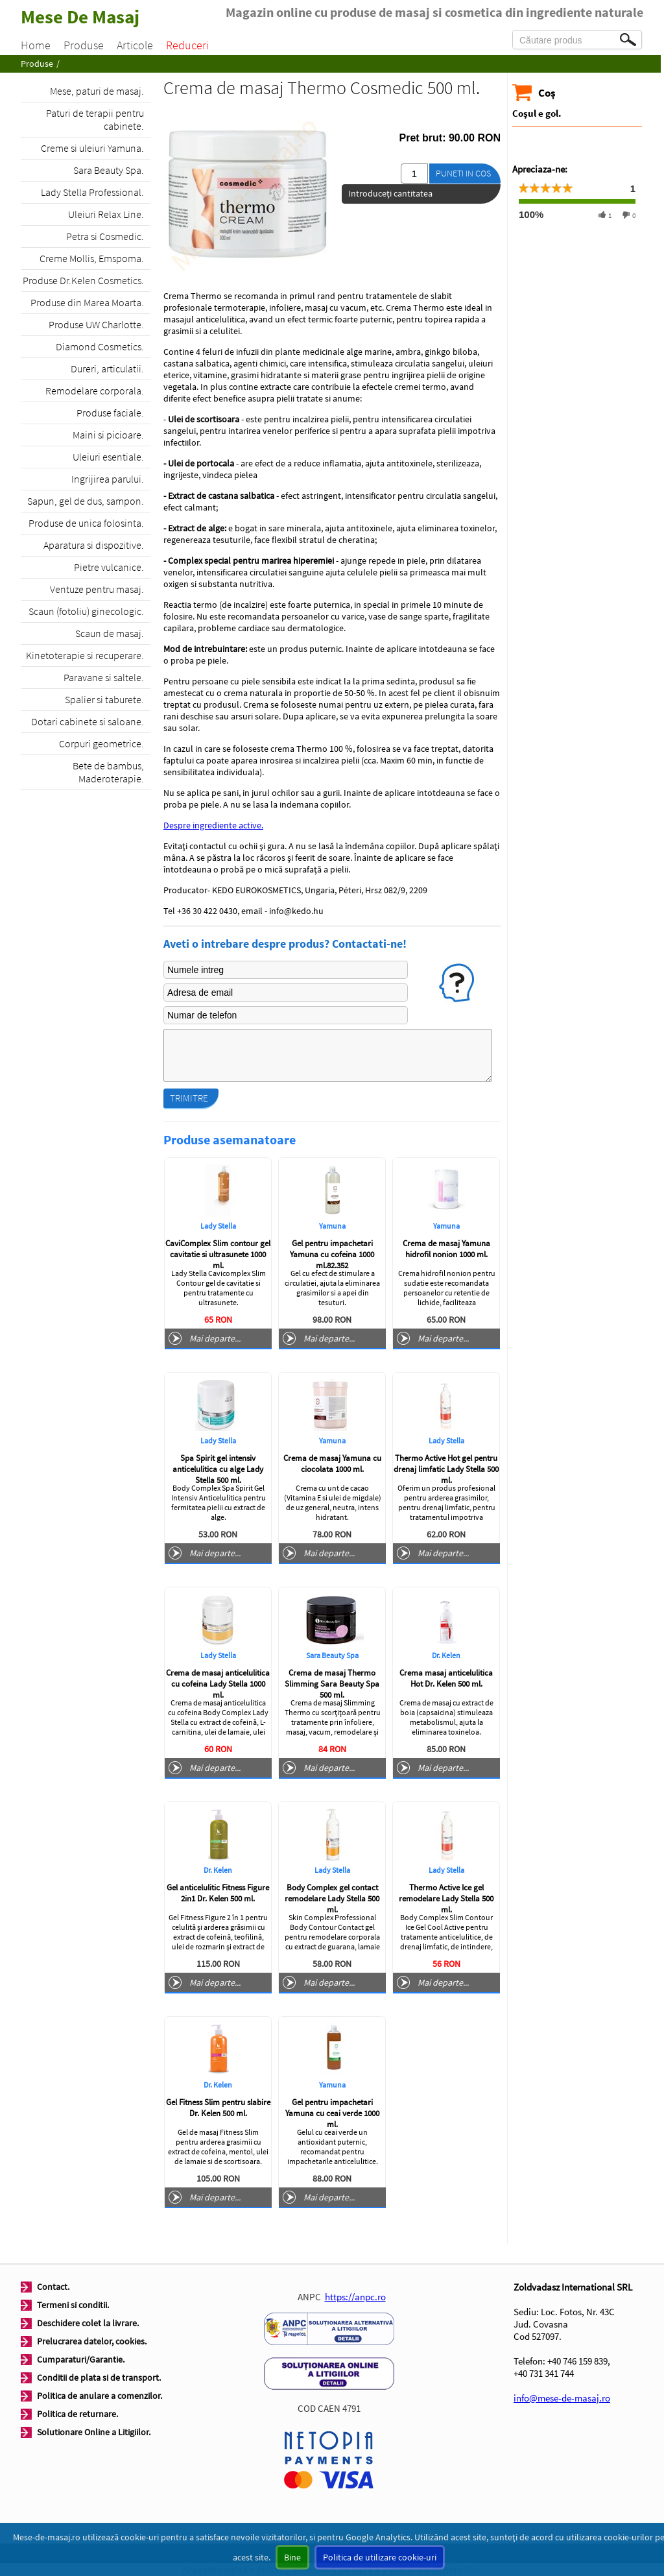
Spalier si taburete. (104, 699)
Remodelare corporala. (94, 390)
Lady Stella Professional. (92, 192)
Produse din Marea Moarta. (87, 302)
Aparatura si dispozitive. (93, 544)
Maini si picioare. (108, 434)
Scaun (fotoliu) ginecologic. (86, 611)
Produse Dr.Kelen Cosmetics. (83, 280)
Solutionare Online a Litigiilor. (93, 2432)
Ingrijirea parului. (107, 478)
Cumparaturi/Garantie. (80, 2359)
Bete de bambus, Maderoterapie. (108, 772)
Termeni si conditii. (73, 2305)
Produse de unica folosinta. (86, 522)
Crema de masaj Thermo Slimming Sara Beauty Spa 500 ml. (332, 1683)
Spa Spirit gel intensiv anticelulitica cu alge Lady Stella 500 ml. (217, 1469)
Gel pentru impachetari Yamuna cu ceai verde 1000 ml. (332, 2113)
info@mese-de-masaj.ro (562, 2398)
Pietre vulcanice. (109, 566)
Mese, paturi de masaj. (97, 90)
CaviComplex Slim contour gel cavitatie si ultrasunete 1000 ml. (217, 1254)
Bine (292, 2557)
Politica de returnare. (77, 2414)
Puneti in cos (463, 173)
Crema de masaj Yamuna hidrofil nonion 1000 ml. (446, 1249)
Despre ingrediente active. (213, 825)
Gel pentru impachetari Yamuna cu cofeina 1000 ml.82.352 (332, 1254)
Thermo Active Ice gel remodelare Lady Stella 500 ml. (446, 1898)
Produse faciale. (110, 412)
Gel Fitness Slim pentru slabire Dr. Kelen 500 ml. (218, 2108)
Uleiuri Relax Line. (106, 214)
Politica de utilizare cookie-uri (379, 2557)
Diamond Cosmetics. (100, 346)
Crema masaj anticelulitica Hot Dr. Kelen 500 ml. (446, 1678)
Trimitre (189, 1098)
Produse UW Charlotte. (96, 324)
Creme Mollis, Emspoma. (92, 258)
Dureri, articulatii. (107, 368)
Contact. (53, 2287)
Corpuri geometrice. (101, 743)
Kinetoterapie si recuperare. (85, 655)
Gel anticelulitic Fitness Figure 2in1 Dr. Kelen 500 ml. (218, 1893)
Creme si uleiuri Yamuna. (92, 147)
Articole (135, 45)
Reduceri (187, 45)
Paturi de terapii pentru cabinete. (95, 119)
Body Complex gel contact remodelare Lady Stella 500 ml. (332, 1898)
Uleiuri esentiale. (108, 456)
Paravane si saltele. (104, 677)
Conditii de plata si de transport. (99, 2377)
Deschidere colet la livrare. (88, 2323)
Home (36, 45)
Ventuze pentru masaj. (97, 589)
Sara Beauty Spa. (108, 169)
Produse (84, 45)
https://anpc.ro (355, 2297)
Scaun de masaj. (109, 633)
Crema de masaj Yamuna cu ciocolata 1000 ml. (332, 1463)
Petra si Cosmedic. (105, 236)
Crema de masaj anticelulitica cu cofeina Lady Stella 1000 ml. (218, 1683)
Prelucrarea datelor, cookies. (92, 2341)
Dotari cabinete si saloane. (87, 721)
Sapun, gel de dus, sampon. (85, 500)
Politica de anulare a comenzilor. (99, 2395)
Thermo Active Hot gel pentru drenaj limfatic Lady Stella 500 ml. (446, 1469)
